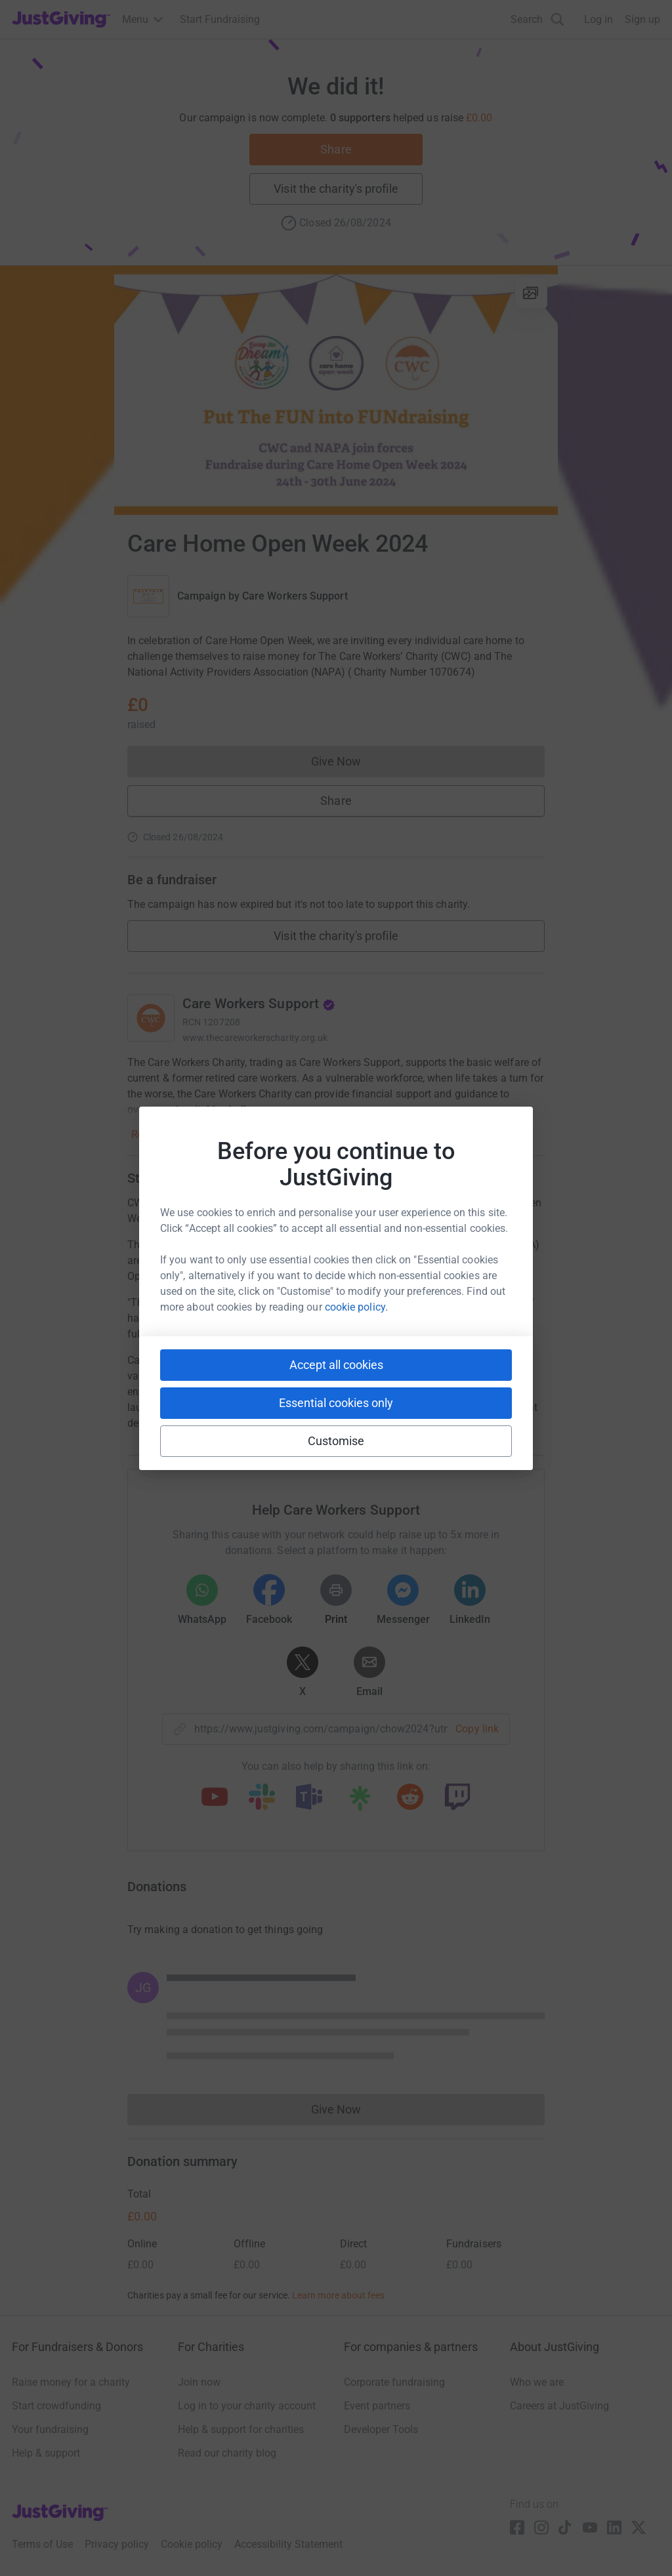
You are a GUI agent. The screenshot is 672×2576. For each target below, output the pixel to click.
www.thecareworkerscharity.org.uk (254, 1037)
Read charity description (187, 1134)
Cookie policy (191, 2544)
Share (335, 149)
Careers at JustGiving (559, 2406)
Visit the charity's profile (336, 188)
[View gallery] (530, 292)
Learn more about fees (338, 2295)
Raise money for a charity (71, 2382)
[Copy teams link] (309, 1798)
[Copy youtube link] (214, 1798)
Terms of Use (42, 2544)
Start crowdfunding (56, 2406)
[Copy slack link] (262, 1798)
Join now (199, 2382)
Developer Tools (381, 2429)
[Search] (537, 19)
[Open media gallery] (336, 390)
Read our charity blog (227, 2453)
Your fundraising (50, 2429)
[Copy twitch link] (457, 1798)
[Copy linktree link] (359, 1801)
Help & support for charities (241, 2429)
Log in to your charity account (247, 2406)
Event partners (377, 2406)
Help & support (46, 2453)
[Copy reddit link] (410, 1798)
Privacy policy (117, 2544)
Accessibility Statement (288, 2544)
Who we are (537, 2382)
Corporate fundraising (394, 2382)
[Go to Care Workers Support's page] (151, 1018)
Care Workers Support (295, 596)
